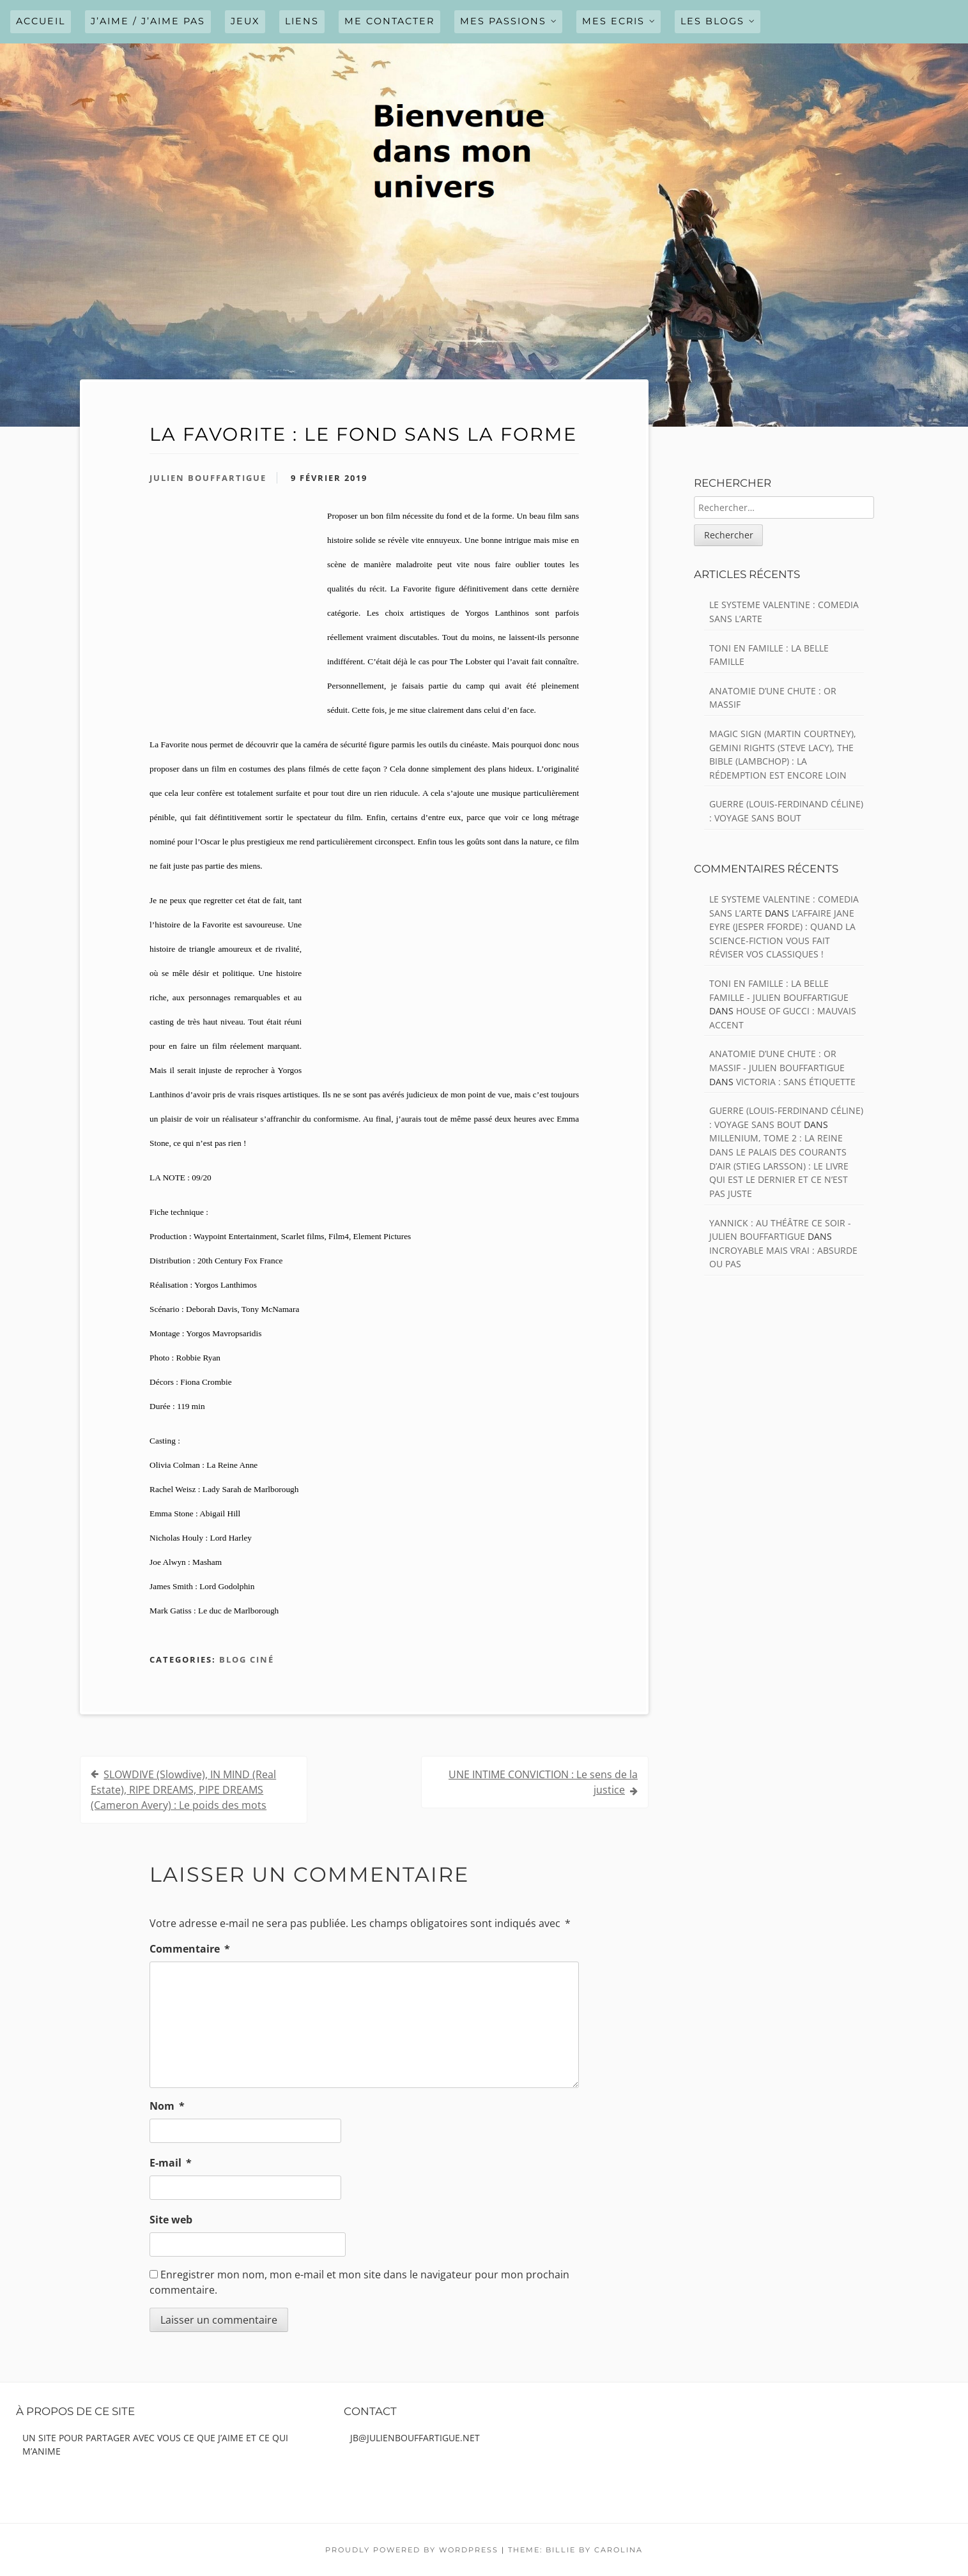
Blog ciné (246, 1659)
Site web (171, 2220)
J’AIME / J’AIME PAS (148, 21)
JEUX (245, 21)
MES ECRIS (613, 21)
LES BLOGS (712, 21)
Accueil (40, 21)
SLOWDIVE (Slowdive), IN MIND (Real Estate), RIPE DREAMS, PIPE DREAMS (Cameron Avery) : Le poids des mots (183, 1789)
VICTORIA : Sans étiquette (796, 1082)
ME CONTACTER (389, 21)
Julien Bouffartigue (208, 478)
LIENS (302, 21)
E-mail (171, 2163)
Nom (167, 2106)
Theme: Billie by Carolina (575, 2549)
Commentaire (190, 1949)
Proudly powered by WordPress (411, 2549)
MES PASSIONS (503, 21)
